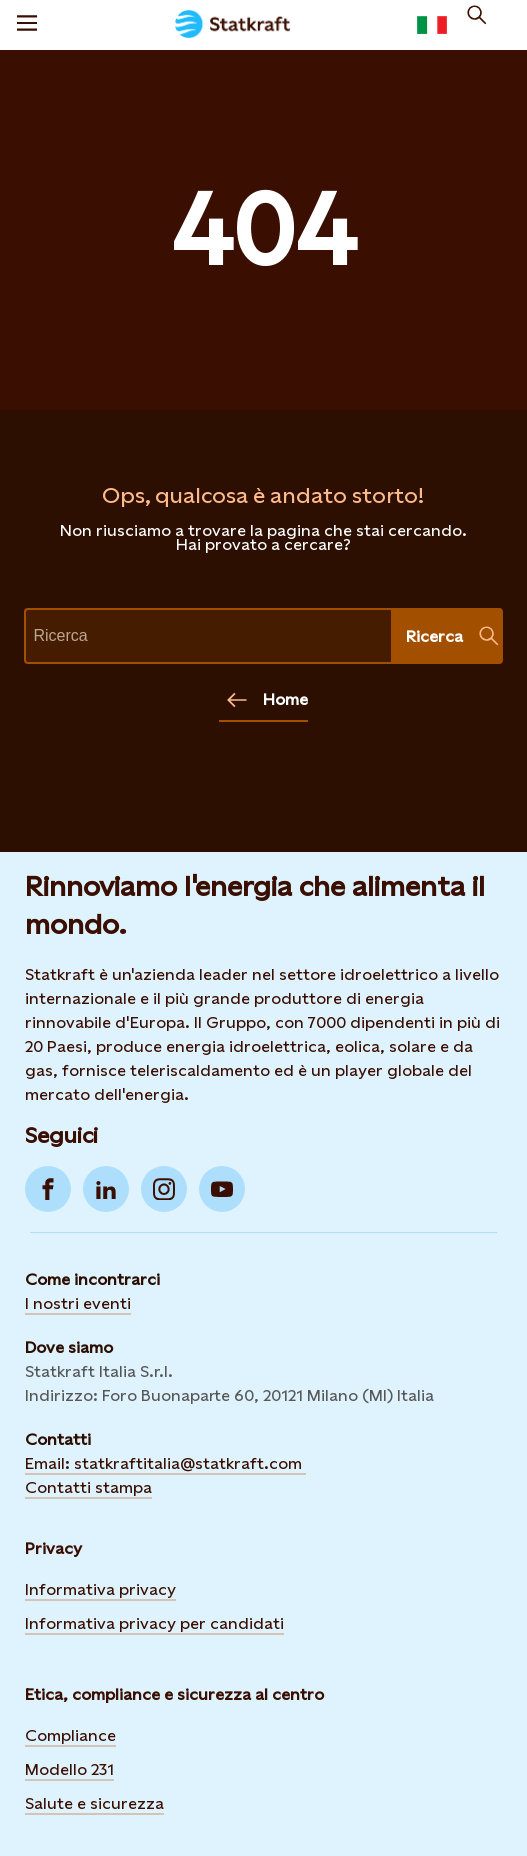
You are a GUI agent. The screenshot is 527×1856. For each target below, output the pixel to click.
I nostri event (76, 1303)
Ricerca (452, 636)
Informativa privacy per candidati (154, 1623)
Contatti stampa (88, 1487)
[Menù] (27, 25)
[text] (208, 636)
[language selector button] (432, 25)
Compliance (70, 1735)
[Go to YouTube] (222, 1189)
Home (267, 700)
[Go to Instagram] (164, 1189)
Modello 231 (69, 1769)
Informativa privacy (100, 1589)
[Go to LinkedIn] (106, 1189)
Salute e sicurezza (94, 1803)
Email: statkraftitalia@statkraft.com (165, 1463)
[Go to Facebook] (48, 1189)
